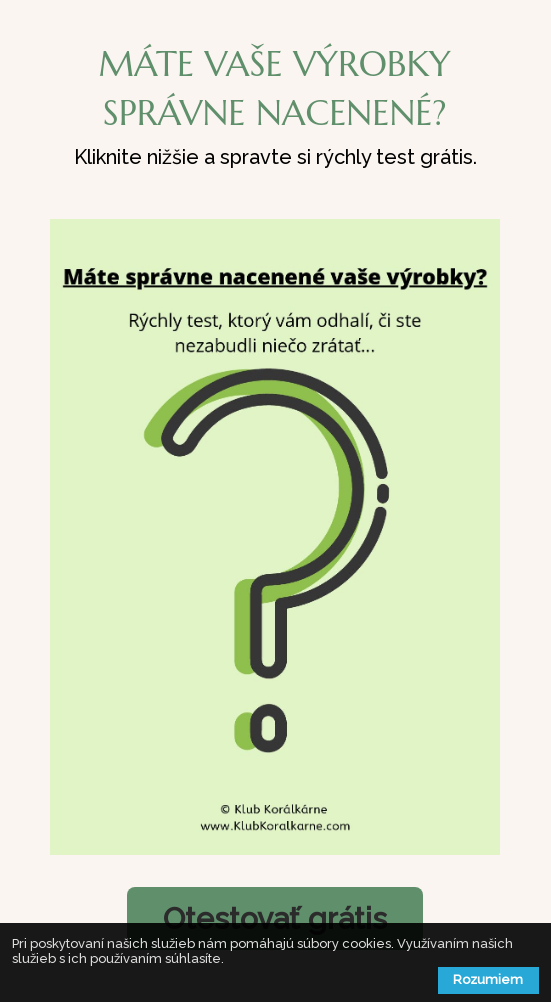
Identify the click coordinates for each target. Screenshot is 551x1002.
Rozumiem (488, 979)
